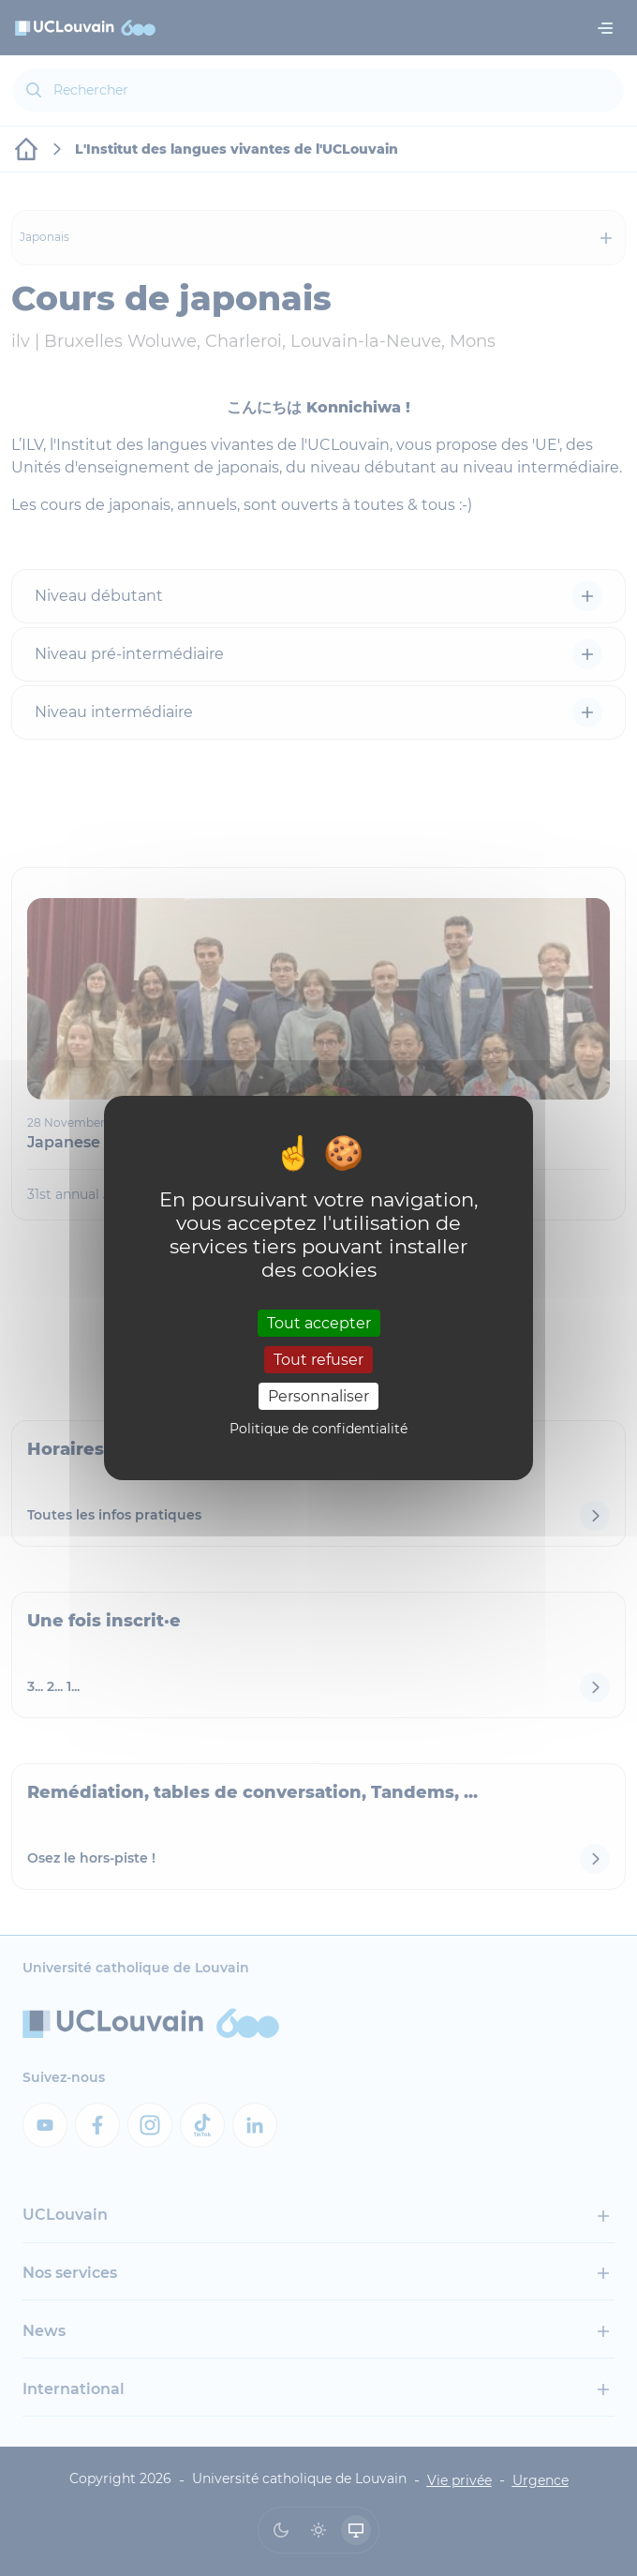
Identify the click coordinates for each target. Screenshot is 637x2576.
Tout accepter (319, 1322)
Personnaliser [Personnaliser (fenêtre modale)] (318, 1396)
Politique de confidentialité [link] (318, 1428)
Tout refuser (318, 1360)
